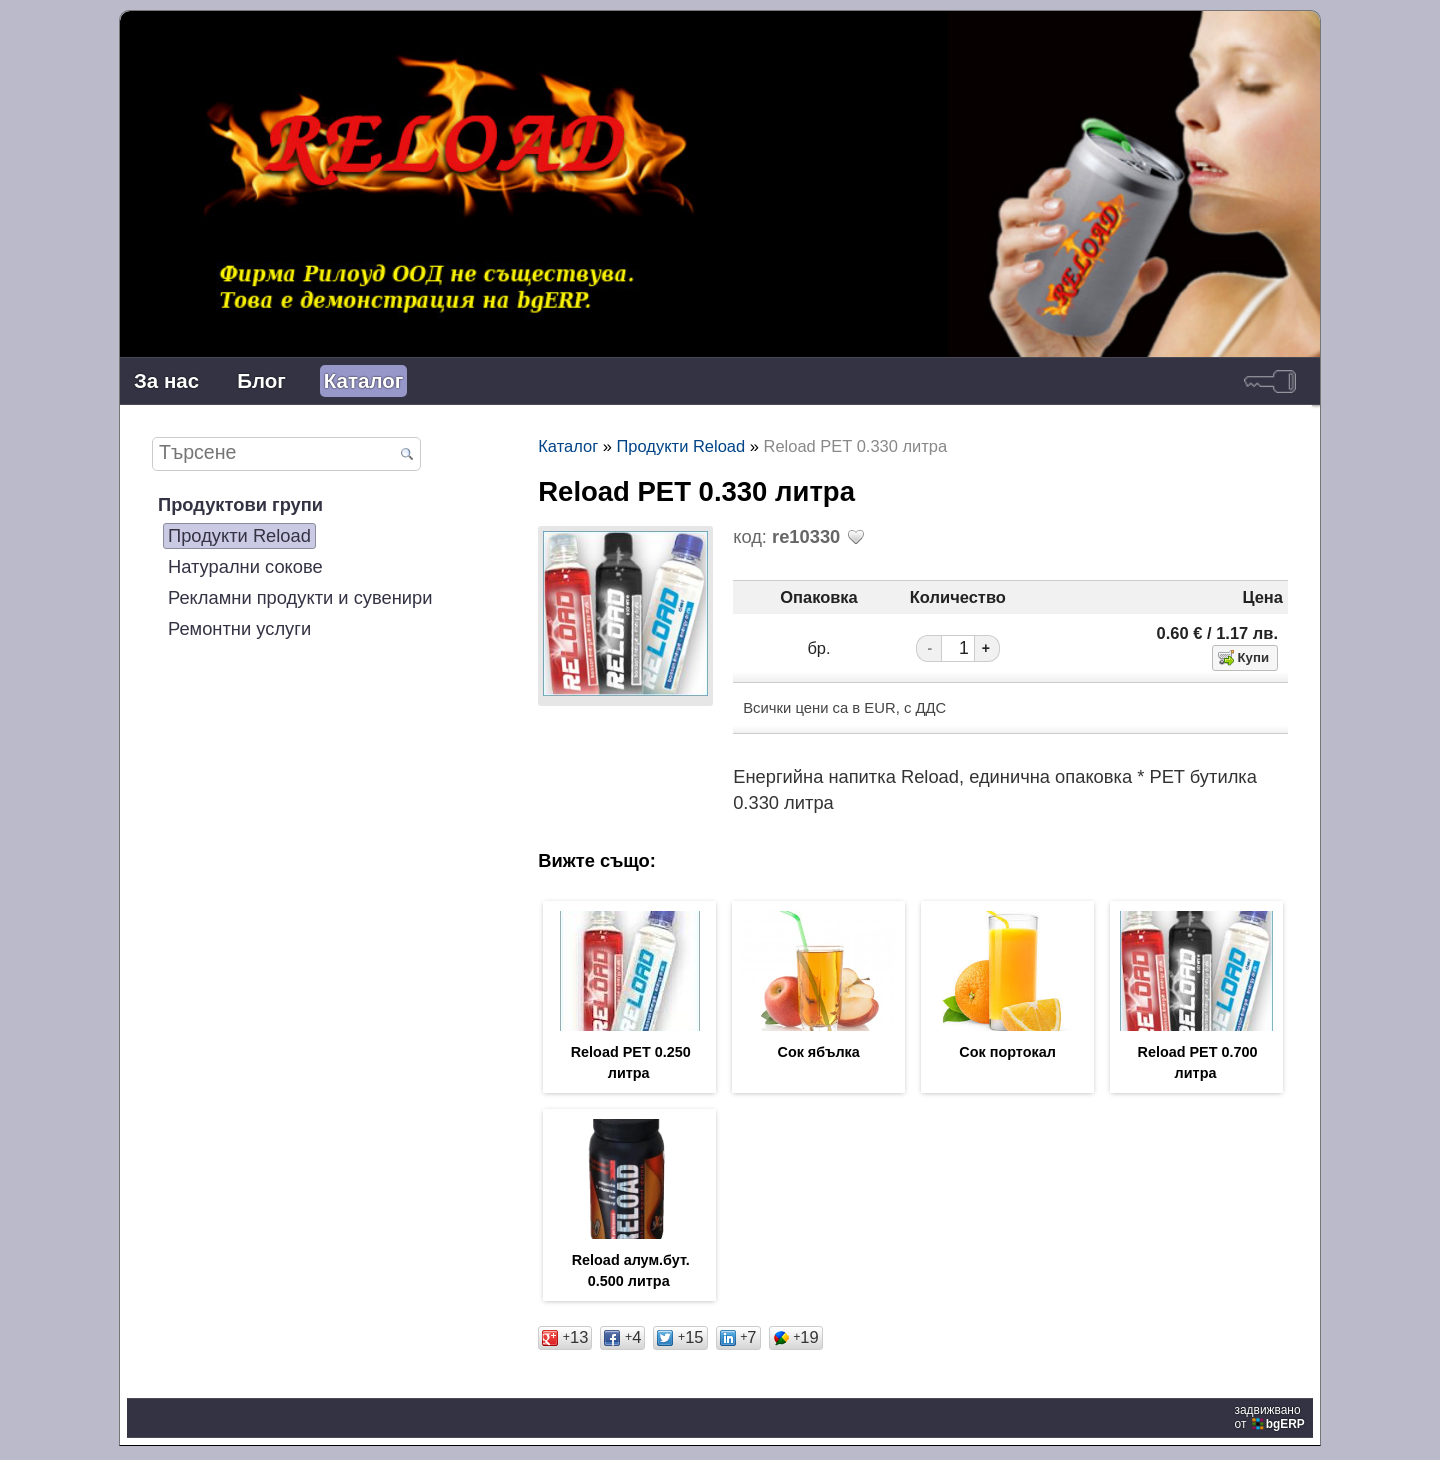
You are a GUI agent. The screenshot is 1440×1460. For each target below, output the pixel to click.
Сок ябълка (818, 1053)
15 (680, 1341)
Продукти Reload (239, 535)
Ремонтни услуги (239, 628)
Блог (261, 380)
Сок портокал (1007, 1053)
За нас (166, 380)
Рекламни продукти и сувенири (300, 597)
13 (565, 1341)
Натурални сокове (245, 566)
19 (796, 1341)
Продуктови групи (240, 504)
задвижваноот (1271, 1421)
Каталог (363, 380)
